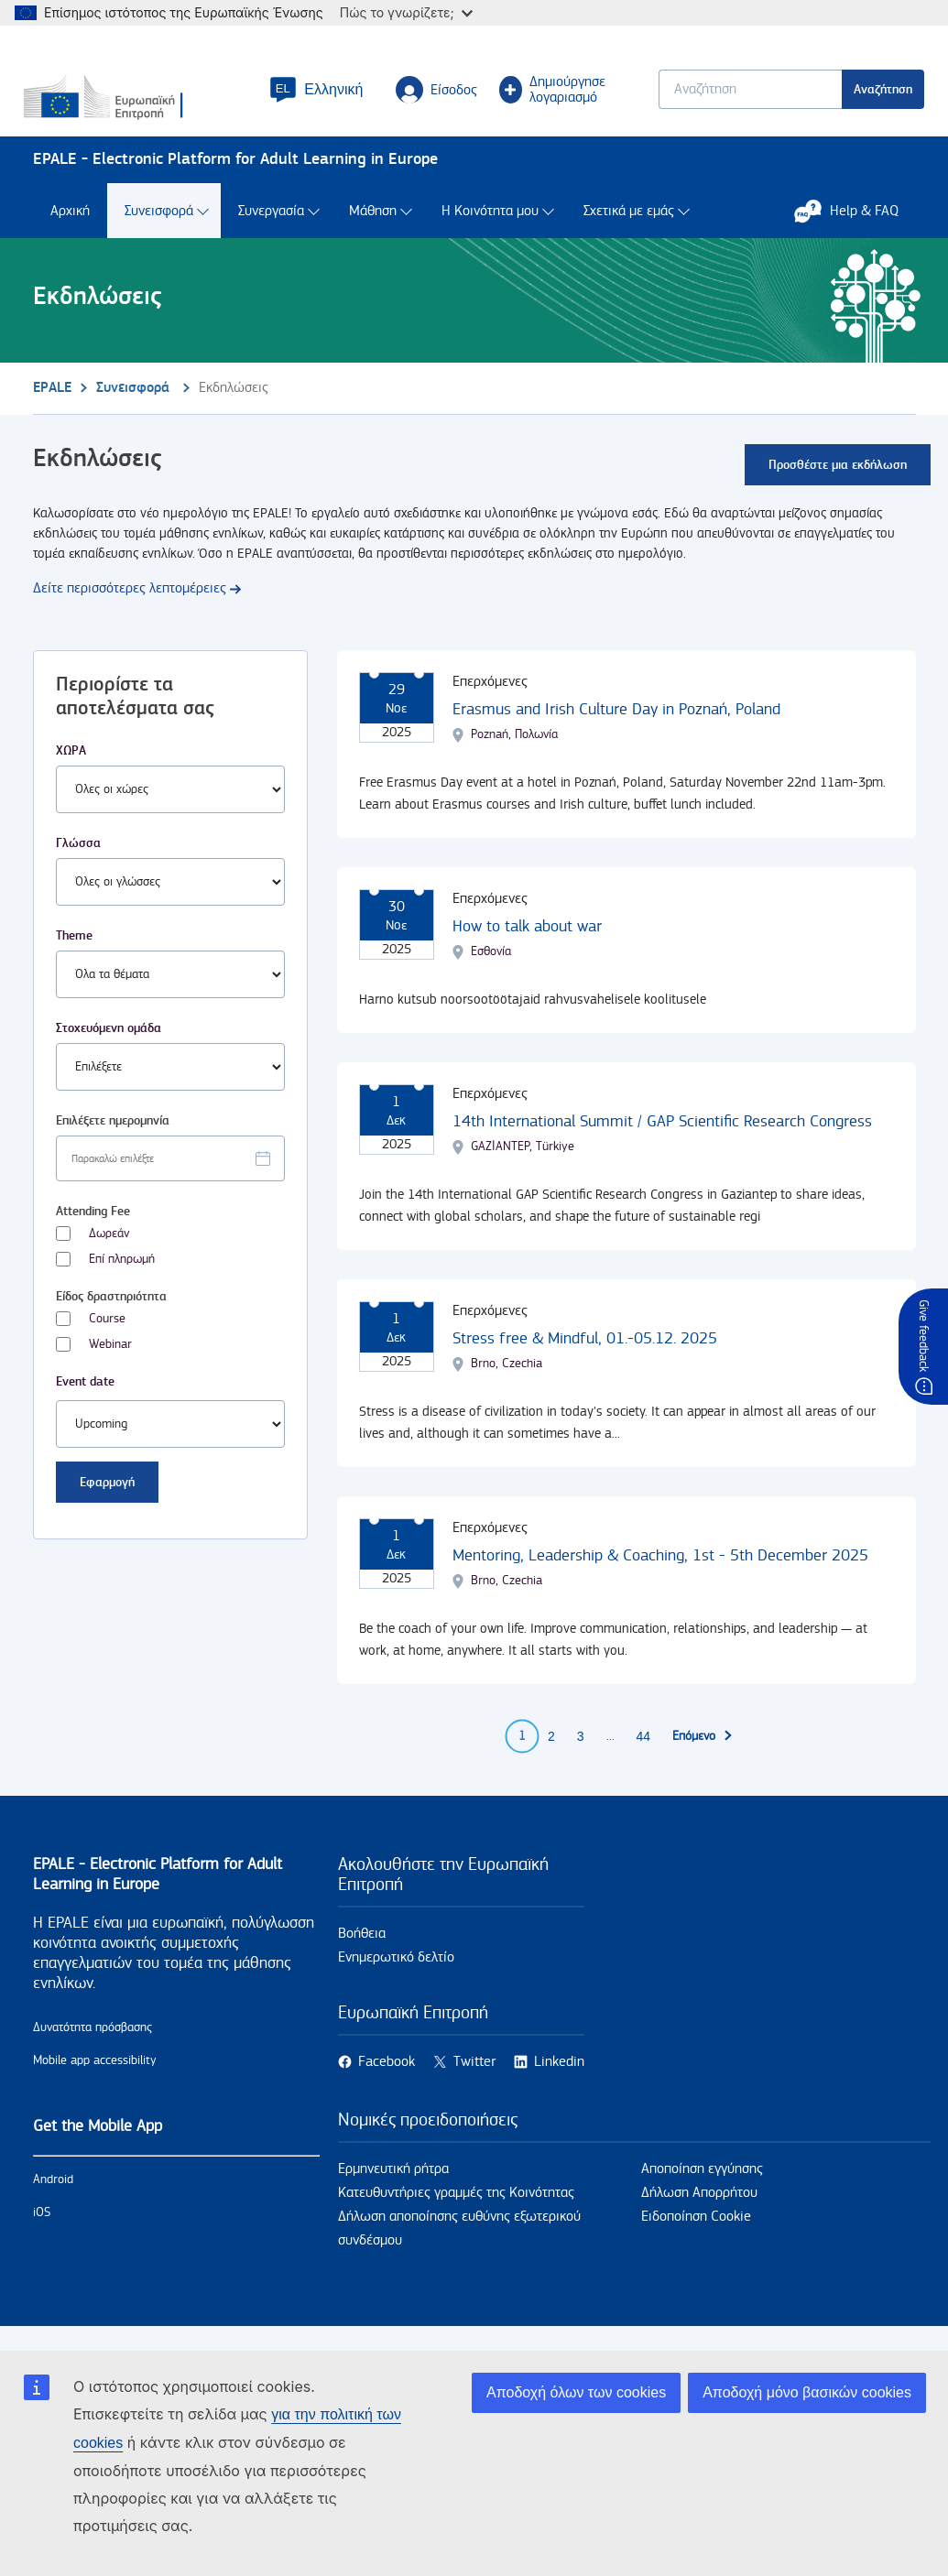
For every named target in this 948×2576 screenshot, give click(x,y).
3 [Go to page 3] (580, 1754)
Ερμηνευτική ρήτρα (393, 2187)
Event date (85, 1400)
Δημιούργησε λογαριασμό (546, 97)
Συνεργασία (271, 229)
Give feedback (923, 1335)
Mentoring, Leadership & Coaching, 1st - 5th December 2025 (660, 1573)
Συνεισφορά (159, 229)
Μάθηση (373, 229)
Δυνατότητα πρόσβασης (92, 2045)
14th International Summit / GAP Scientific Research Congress (662, 1139)
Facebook (386, 2080)
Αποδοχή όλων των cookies (576, 2392)
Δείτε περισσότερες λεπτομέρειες (129, 606)
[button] (310, 97)
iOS (41, 2230)
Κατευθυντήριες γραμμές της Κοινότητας (456, 2211)
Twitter (474, 2080)
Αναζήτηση (874, 96)
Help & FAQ (855, 229)
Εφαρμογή (107, 1500)
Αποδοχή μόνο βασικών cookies (807, 2392)
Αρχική (70, 229)
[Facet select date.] (170, 1177)
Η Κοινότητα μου (490, 229)
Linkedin (559, 2080)
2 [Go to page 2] (551, 1754)
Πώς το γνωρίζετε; (406, 12)
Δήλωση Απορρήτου (699, 2211)
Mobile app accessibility (95, 2078)
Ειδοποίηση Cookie (696, 2235)
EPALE (52, 406)
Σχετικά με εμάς (628, 229)
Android (53, 2197)
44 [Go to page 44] (644, 1754)
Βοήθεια (362, 1952)
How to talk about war (527, 944)
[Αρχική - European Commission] (138, 105)
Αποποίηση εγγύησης (702, 2187)
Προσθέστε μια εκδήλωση (837, 483)
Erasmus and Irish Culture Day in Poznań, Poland (616, 727)
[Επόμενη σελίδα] (703, 1754)
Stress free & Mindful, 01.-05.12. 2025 (584, 1356)
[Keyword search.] (742, 96)
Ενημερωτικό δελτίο (396, 1975)
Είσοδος (431, 97)
